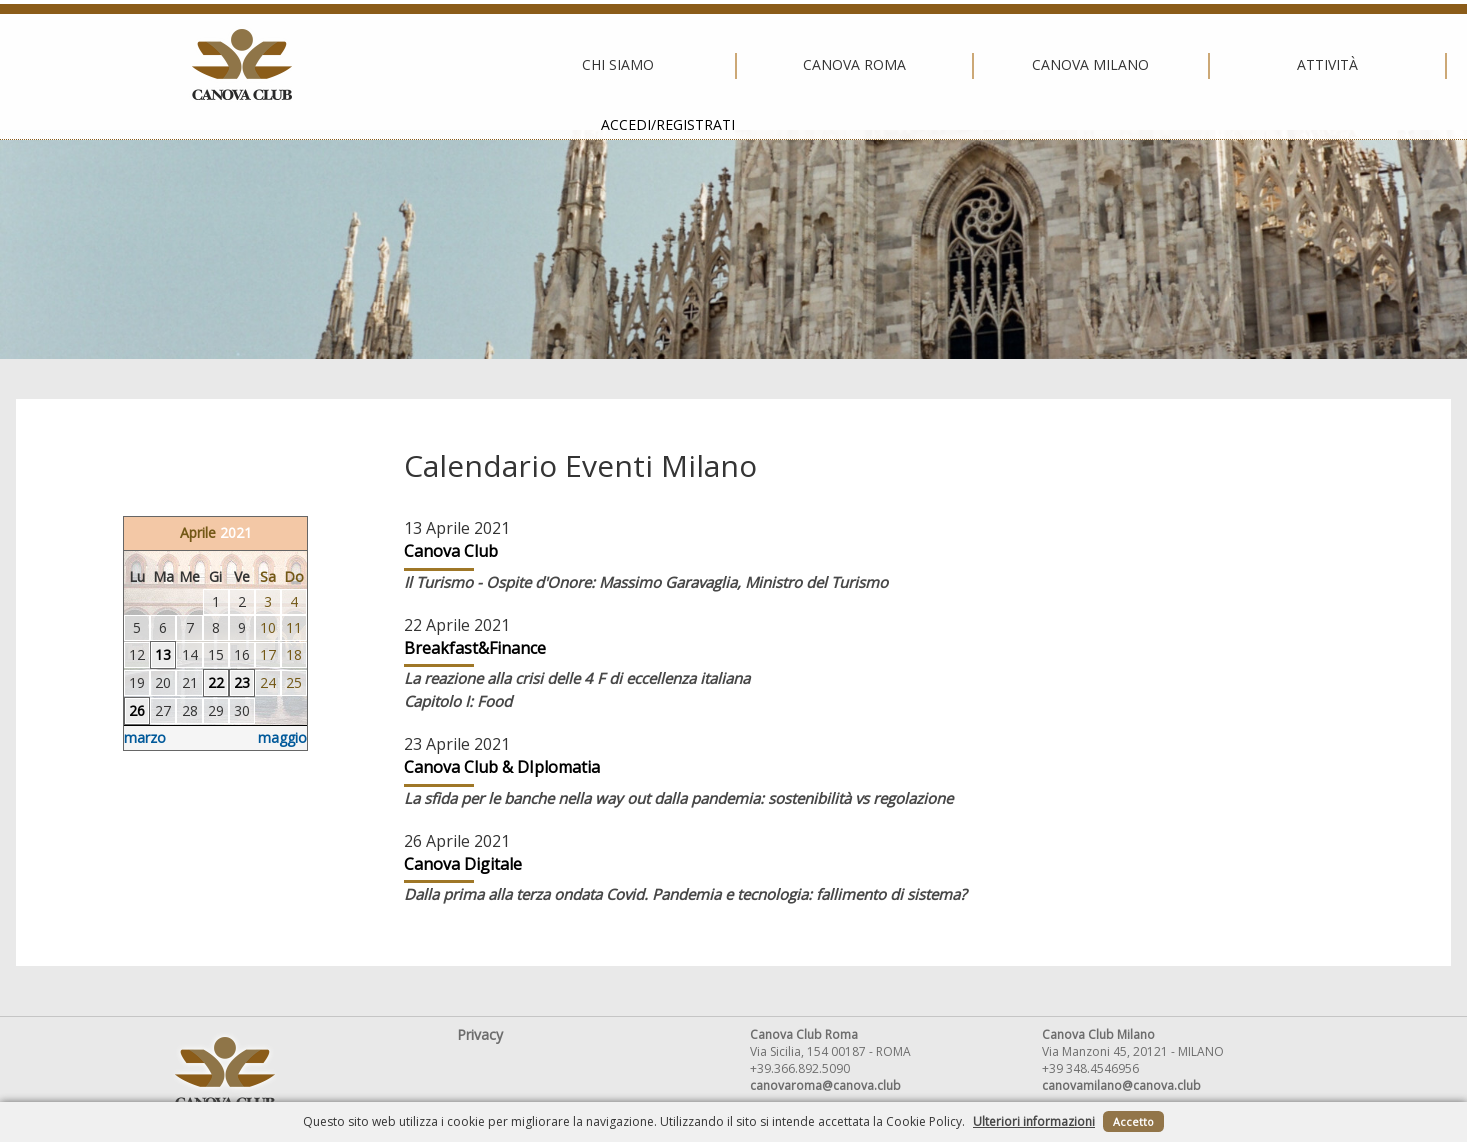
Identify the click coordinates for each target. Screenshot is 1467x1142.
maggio (282, 737)
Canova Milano (728, 65)
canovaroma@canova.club (825, 1085)
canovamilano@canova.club (1121, 1085)
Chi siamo (256, 65)
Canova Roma (492, 65)
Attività (965, 65)
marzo (145, 737)
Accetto (1133, 1121)
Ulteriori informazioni (1034, 1121)
